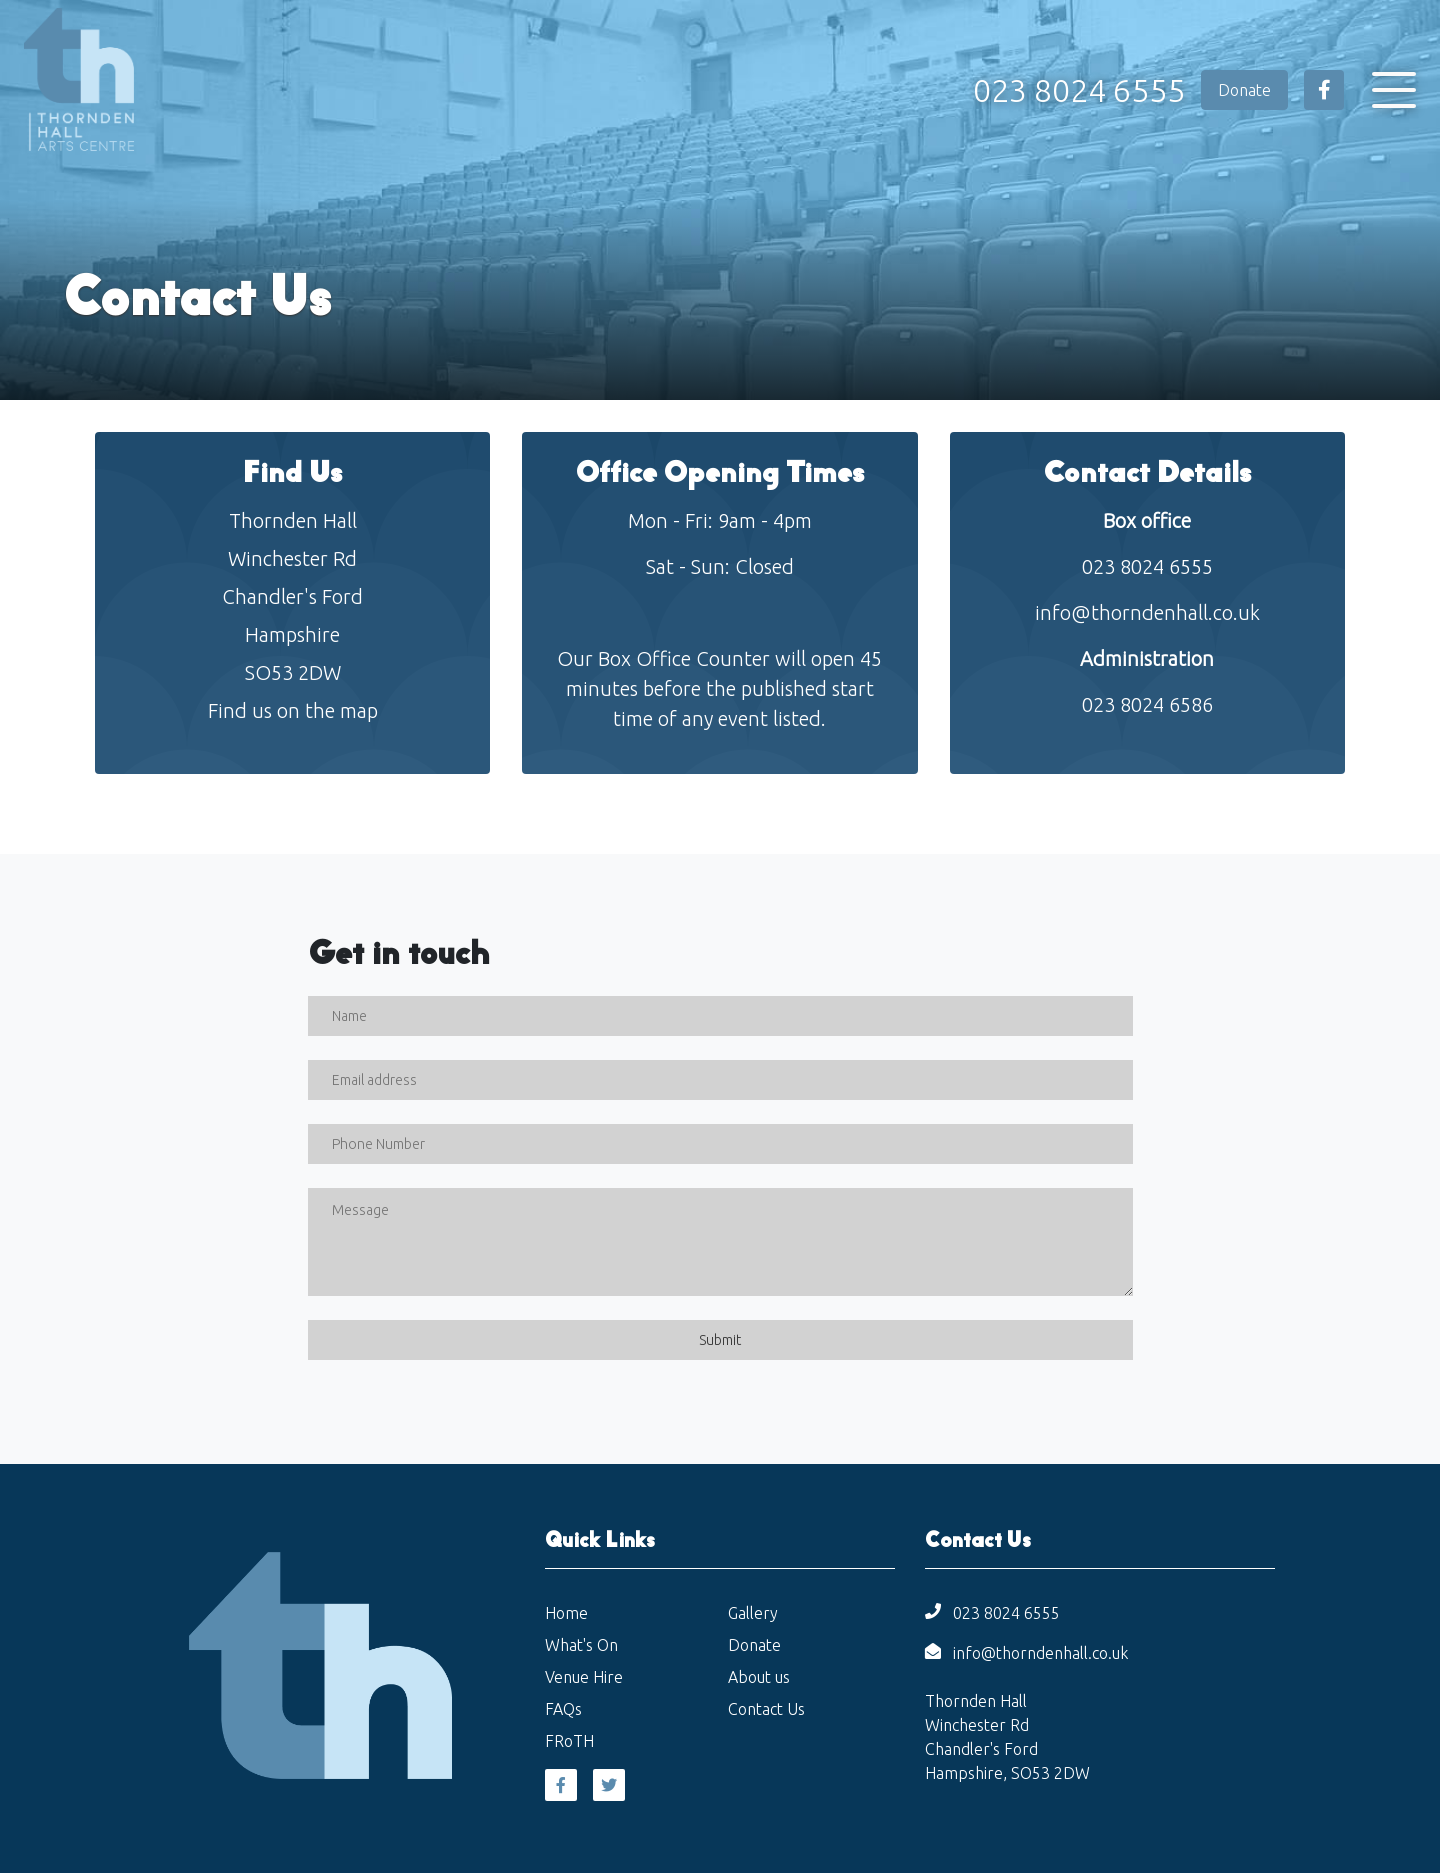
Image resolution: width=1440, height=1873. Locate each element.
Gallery (753, 1613)
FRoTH (569, 1741)
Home (566, 1613)
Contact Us (766, 1709)
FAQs (563, 1709)
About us (759, 1677)
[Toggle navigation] (1394, 90)
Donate (1244, 90)
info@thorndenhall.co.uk (1147, 612)
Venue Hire (584, 1677)
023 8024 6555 (1079, 90)
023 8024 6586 (1147, 704)
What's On (581, 1645)
